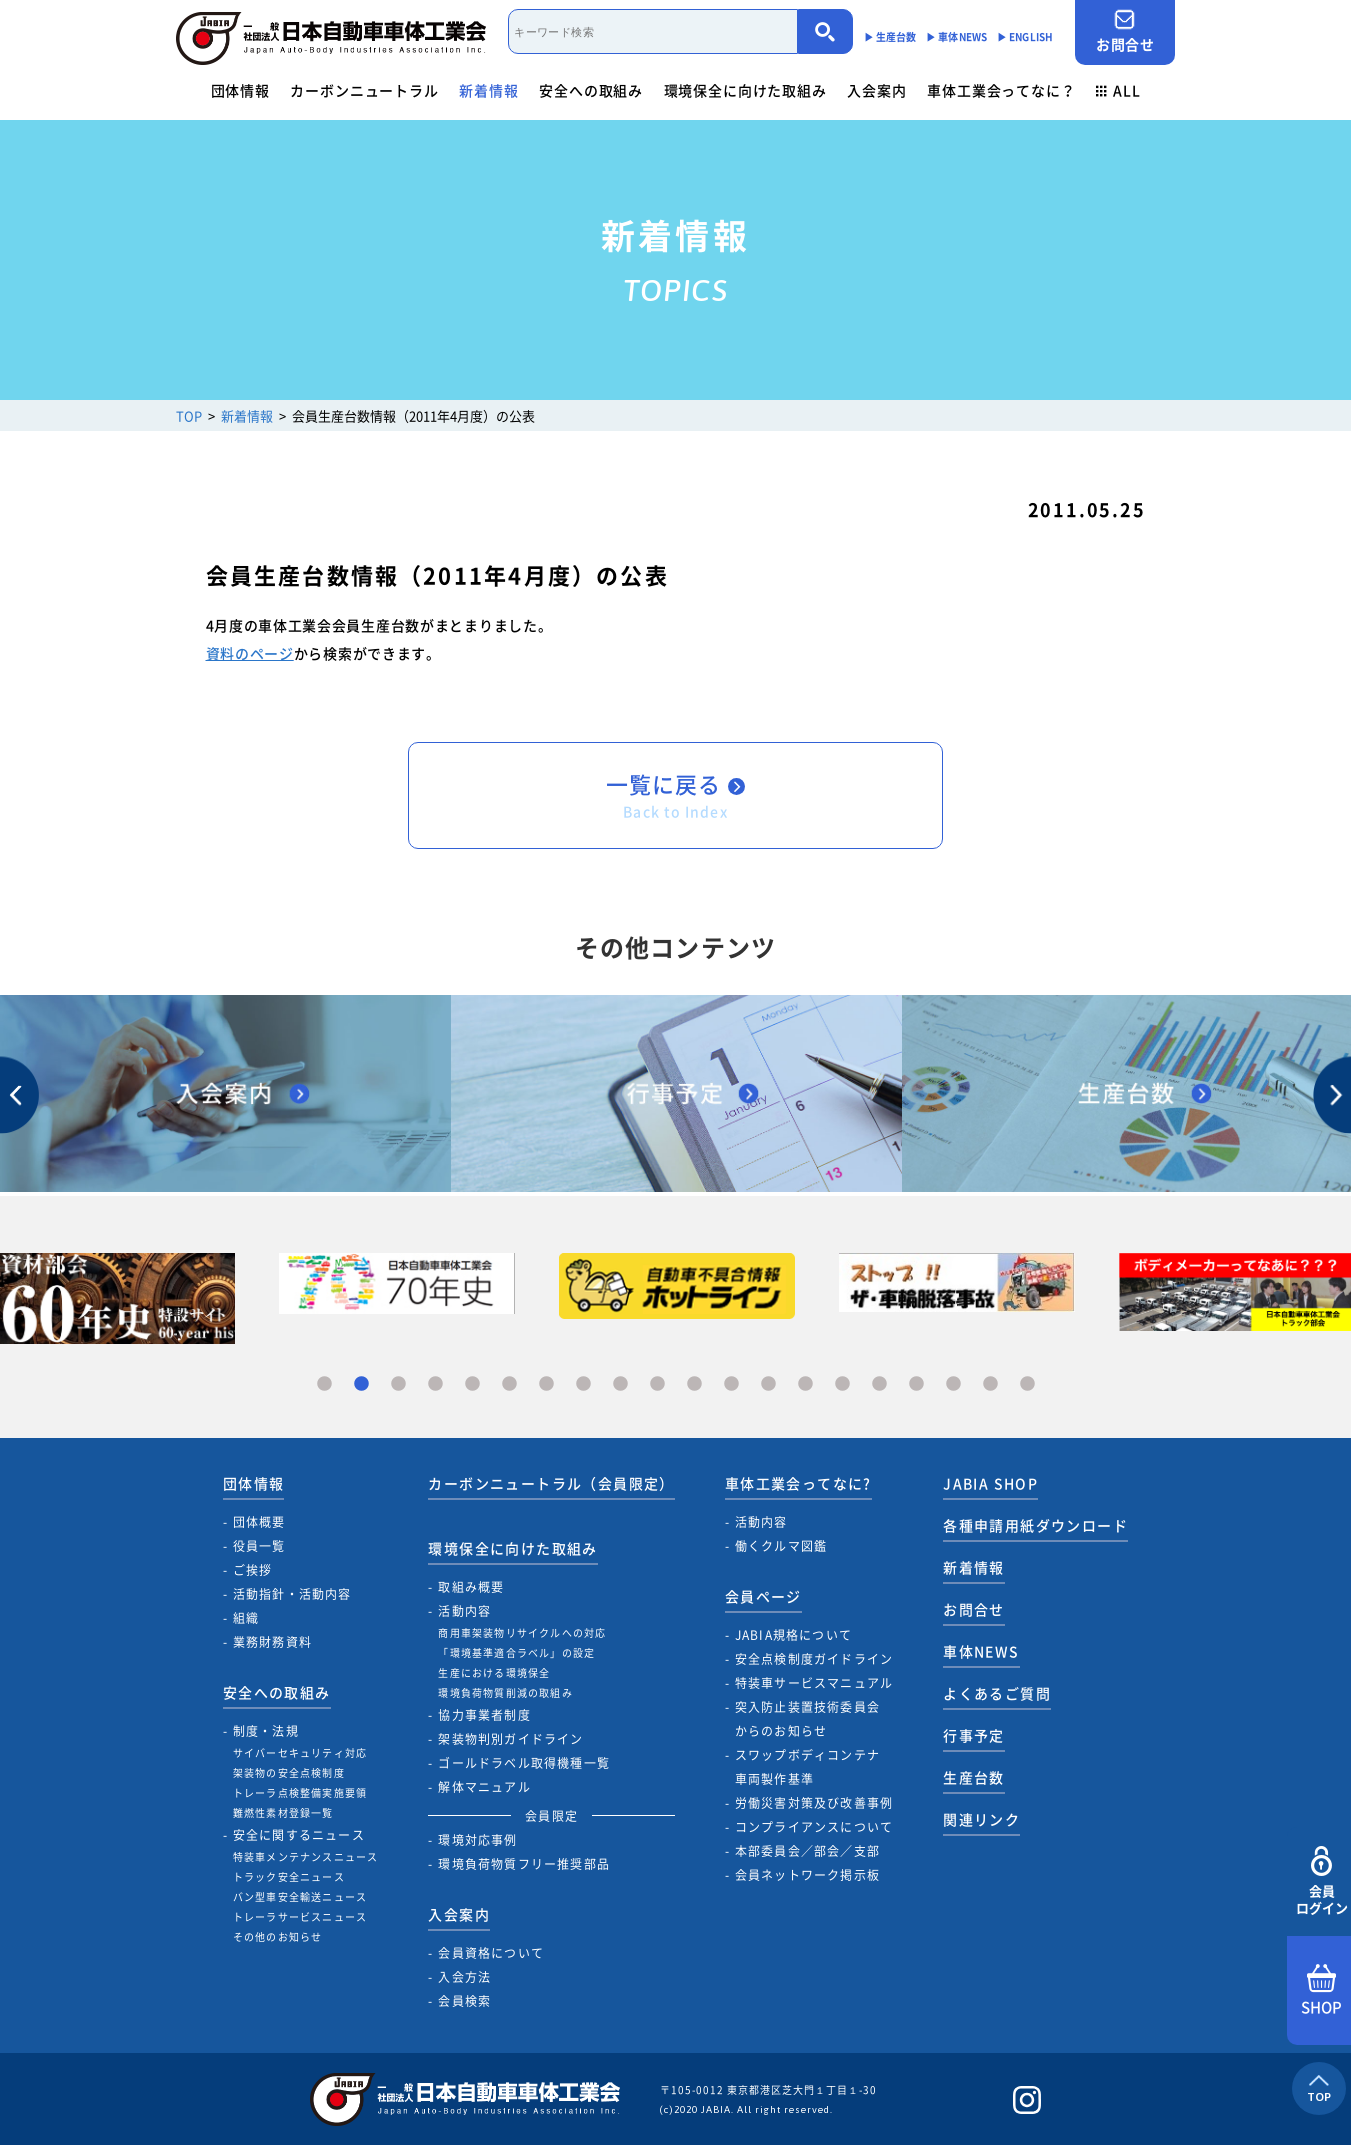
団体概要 (259, 1522)
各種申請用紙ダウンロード (1035, 1525)
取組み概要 (471, 1587)
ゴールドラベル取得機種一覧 (524, 1763)
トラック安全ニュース (289, 1876)
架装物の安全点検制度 (289, 1772)
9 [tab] (620, 1384)
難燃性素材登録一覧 (283, 1812)
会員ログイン (1321, 1881)
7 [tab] (546, 1384)
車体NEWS (981, 1651)
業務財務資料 (272, 1642)
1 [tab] (324, 1384)
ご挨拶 (253, 1570)
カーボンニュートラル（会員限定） (551, 1483)
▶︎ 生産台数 (890, 36)
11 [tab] (694, 1384)
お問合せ (1125, 31)
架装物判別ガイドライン (510, 1739)
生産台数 (974, 1777)
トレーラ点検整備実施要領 (300, 1792)
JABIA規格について (793, 1635)
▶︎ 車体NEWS (956, 36)
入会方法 (464, 1977)
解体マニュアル (484, 1787)
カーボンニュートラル (364, 90)
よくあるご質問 (997, 1693)
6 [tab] (509, 1384)
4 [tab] (435, 1384)
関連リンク (981, 1819)
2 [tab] (361, 1384)
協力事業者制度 (484, 1715)
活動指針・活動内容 (292, 1594)
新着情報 (488, 90)
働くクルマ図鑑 (781, 1546)
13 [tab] (768, 1384)
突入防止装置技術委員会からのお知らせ (807, 1719)
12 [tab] (731, 1384)
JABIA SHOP (990, 1483)
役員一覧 (259, 1546)
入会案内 (876, 90)
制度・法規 (266, 1731)
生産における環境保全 (494, 1672)
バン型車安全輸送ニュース (300, 1896)
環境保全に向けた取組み (745, 90)
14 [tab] (805, 1384)
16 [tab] (879, 1384)
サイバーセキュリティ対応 (300, 1752)
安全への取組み (591, 90)
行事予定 (974, 1735)
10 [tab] (657, 1384)
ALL (1118, 90)
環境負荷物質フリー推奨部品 (524, 1864)
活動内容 (464, 1611)
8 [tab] (583, 1384)
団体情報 (240, 90)
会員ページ (763, 1596)
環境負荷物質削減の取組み (505, 1692)
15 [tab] (842, 1384)
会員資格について (491, 1953)
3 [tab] (398, 1384)
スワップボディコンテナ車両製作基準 (807, 1767)
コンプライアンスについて (814, 1827)
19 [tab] (990, 1384)
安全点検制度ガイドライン (814, 1659)
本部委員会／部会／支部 (807, 1851)
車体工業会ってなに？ (1001, 90)
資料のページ (250, 653)
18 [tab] (953, 1384)
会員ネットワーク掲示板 (807, 1875)
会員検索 (464, 2001)
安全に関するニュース (299, 1835)
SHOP (1321, 1991)
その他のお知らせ (278, 1936)
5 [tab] (472, 1384)
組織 (246, 1618)
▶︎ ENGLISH (1025, 36)
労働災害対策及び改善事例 (814, 1803)
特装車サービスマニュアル (814, 1683)
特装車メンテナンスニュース (306, 1856)
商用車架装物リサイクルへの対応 (522, 1632)
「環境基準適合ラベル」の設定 (516, 1652)
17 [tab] (916, 1384)
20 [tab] (1027, 1384)
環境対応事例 (477, 1840)
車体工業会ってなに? (798, 1483)
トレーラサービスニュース (300, 1916)
